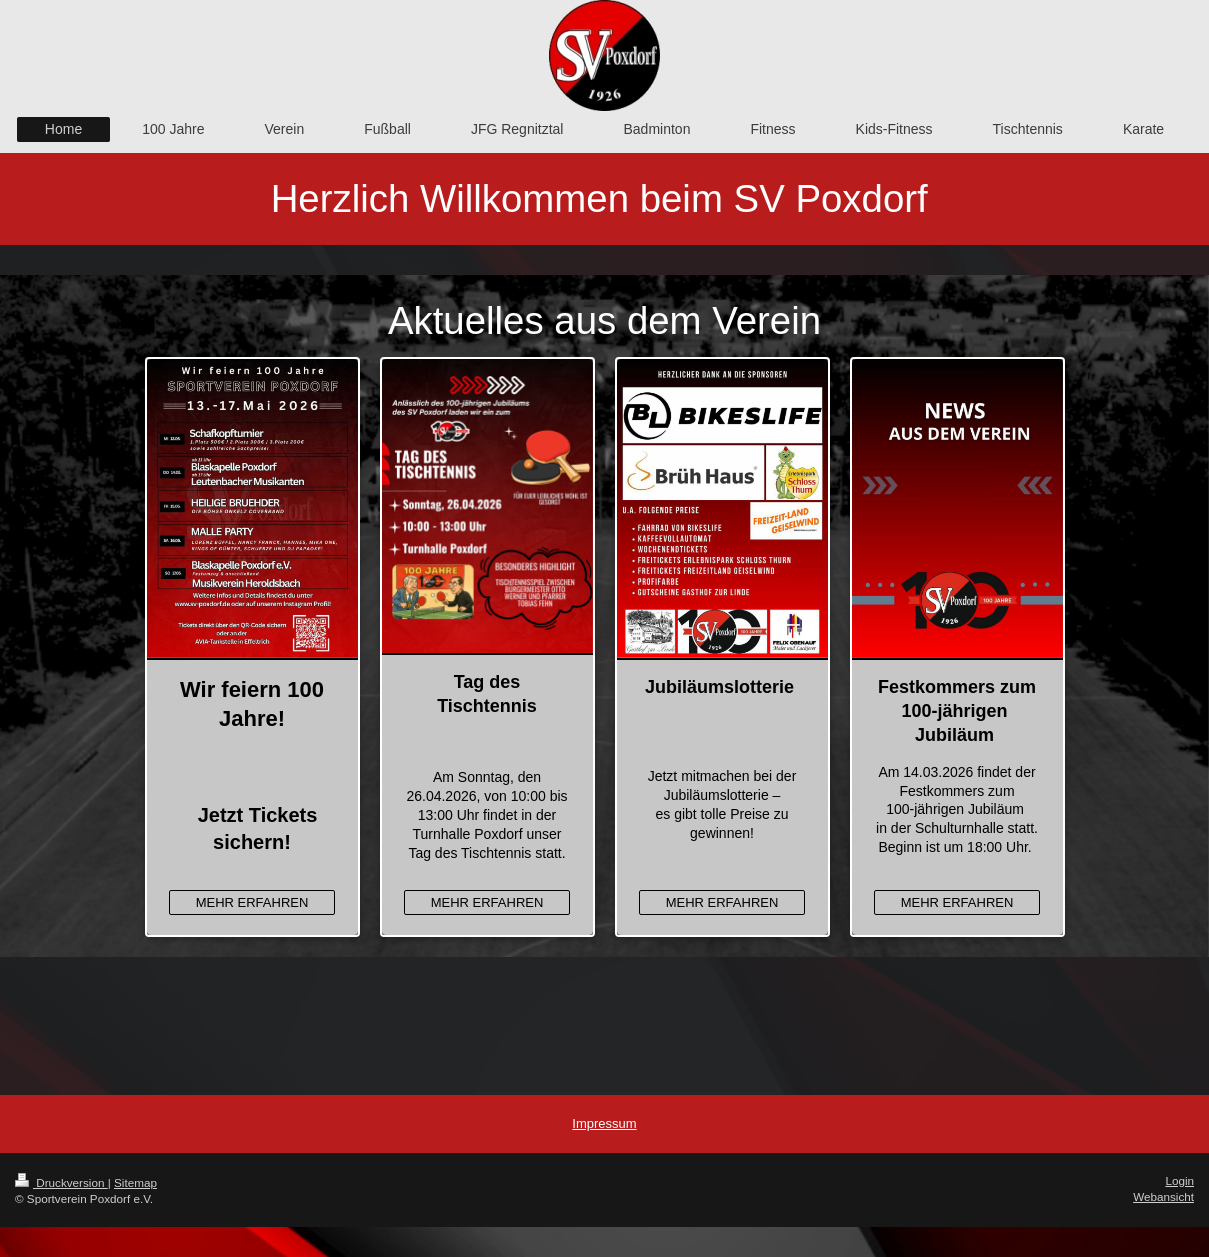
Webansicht (1163, 1196)
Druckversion (61, 1182)
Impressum (604, 1123)
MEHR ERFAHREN (252, 902)
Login (1179, 1180)
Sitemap (135, 1182)
